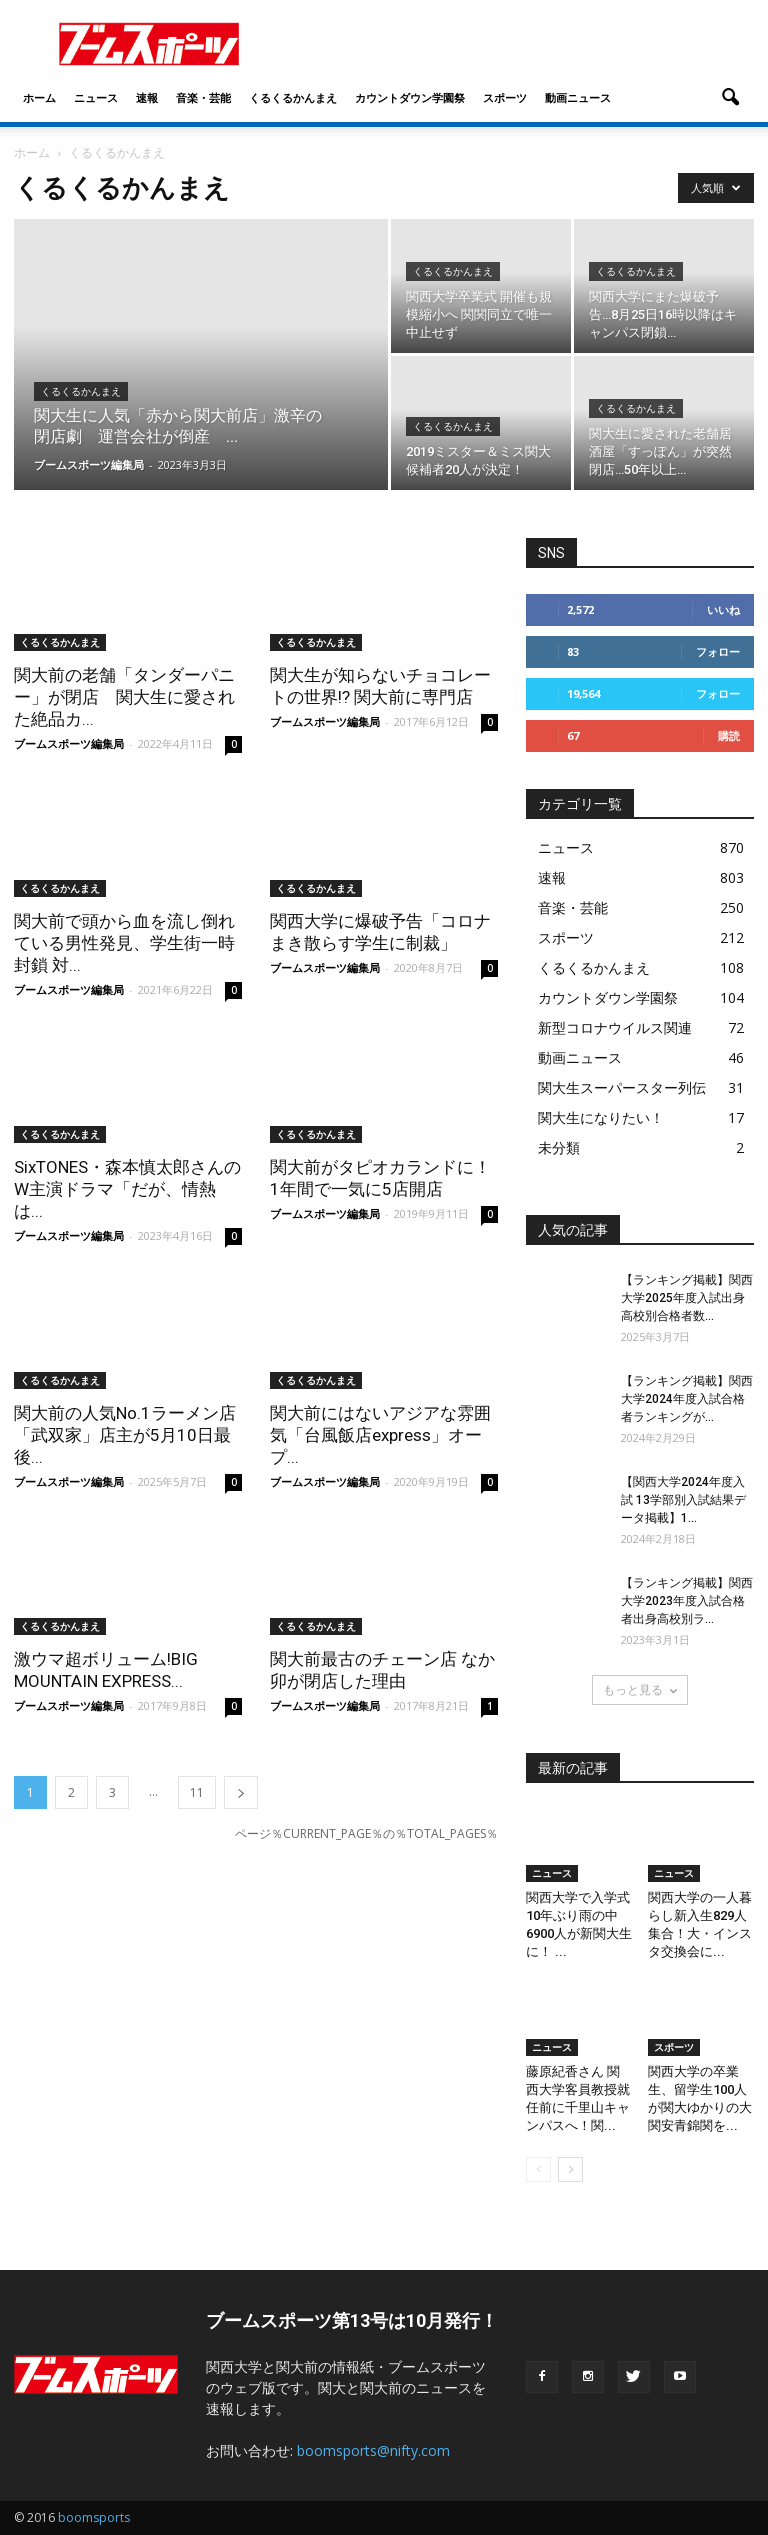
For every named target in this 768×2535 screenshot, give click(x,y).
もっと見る (640, 1689)
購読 (729, 735)
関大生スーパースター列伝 (622, 1087)
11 (197, 1792)
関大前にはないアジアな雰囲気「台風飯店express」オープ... (380, 1435)
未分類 (559, 1147)
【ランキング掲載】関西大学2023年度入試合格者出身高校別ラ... (687, 1601)
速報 (147, 97)
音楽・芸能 (203, 97)
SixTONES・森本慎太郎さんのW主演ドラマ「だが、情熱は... (127, 1189)
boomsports (94, 2517)
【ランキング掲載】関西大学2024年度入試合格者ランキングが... (687, 1399)
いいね (723, 609)
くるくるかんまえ (293, 97)
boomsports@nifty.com (373, 2450)
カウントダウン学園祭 (410, 97)
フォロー (718, 651)
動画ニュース (578, 97)
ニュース (96, 97)
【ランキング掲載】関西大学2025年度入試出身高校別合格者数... (687, 1298)
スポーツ (505, 97)
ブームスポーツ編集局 (89, 464)
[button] (730, 98)
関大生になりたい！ (601, 1117)
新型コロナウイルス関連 (615, 1027)
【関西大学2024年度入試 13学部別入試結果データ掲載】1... (683, 1500)
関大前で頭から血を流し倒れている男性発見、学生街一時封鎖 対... (124, 943)
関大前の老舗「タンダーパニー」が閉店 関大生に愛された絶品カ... (124, 697)
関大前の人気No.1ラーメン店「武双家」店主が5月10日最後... (125, 1435)
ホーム (39, 97)
